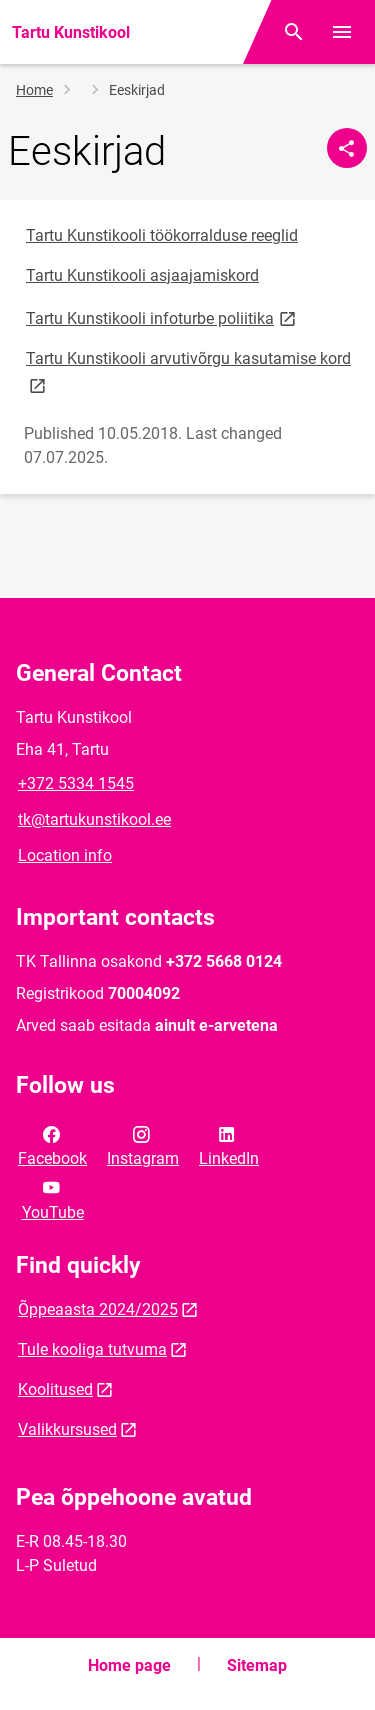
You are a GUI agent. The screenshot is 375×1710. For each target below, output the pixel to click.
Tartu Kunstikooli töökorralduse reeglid (162, 235)
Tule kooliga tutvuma (92, 1349)
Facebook (52, 1145)
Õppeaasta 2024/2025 (98, 1309)
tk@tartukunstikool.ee (94, 819)
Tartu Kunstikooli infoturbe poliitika (162, 317)
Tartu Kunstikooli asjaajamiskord (142, 275)
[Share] (347, 148)
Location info (65, 855)
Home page (129, 1665)
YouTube (53, 1198)
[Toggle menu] (342, 32)
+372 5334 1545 (76, 783)
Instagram (143, 1145)
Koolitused (55, 1389)
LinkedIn (229, 1145)
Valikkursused (67, 1429)
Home (34, 90)
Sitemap (257, 1665)
